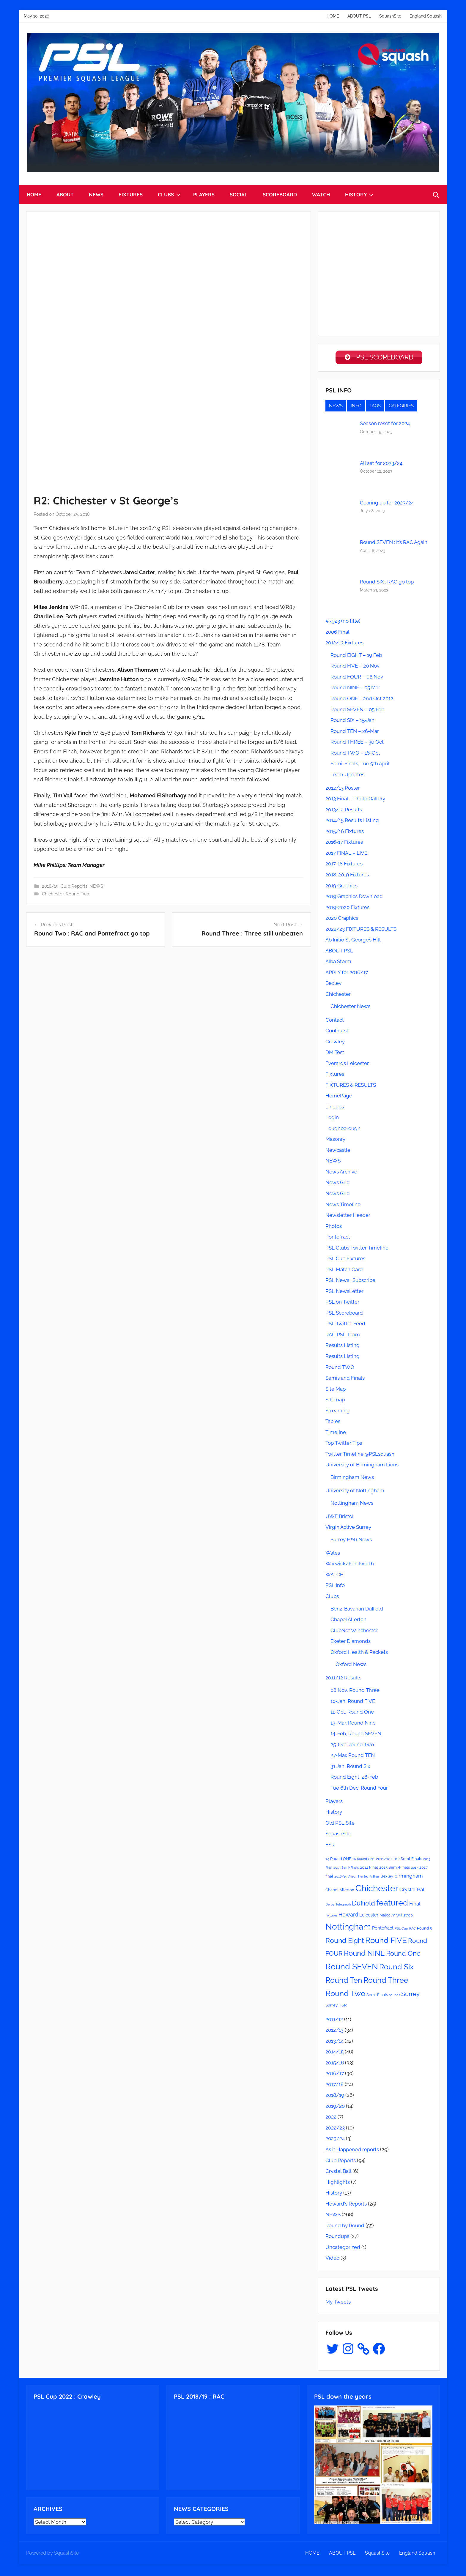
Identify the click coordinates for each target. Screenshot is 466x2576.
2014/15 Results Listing (352, 822)
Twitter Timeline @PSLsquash (359, 1455)
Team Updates (347, 776)
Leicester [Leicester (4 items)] (368, 1916)
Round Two (77, 894)
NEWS (96, 194)
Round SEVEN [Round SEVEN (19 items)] (351, 1968)
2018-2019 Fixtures (347, 876)
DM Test (334, 1054)
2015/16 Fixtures (344, 833)
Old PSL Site (340, 1824)
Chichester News (350, 1008)
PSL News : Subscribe (350, 1282)
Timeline (335, 1434)
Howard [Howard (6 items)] (348, 1916)
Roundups (337, 2238)
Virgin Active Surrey (348, 1528)
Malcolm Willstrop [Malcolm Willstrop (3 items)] (396, 1916)
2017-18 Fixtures (344, 865)
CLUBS (169, 194)
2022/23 (335, 2129)
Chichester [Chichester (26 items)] (376, 1889)
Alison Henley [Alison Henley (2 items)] (358, 1878)
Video (332, 2259)
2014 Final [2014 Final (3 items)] (369, 1869)
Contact (334, 1021)
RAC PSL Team (342, 1336)
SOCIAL (239, 194)
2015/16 (334, 2064)
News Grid (337, 1184)
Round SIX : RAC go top (387, 583)
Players (334, 1803)
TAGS (375, 407)
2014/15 (334, 2053)
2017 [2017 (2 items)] (414, 1869)
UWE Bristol (339, 1518)
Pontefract (337, 1238)
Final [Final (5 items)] (415, 1905)
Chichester (53, 894)
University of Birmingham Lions (362, 1466)
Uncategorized (342, 2249)
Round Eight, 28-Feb (354, 1778)
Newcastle (337, 1151)
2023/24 (335, 2140)
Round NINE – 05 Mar (355, 689)
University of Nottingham (354, 1492)
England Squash (426, 16)
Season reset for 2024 (385, 425)
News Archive (341, 1173)
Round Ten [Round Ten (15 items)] (343, 1981)
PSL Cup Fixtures (345, 1260)
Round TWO (339, 1368)
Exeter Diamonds (350, 1643)
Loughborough (342, 1130)
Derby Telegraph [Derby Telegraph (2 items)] (338, 1906)
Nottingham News (351, 1504)
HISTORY (359, 194)
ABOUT (65, 194)
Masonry (335, 1140)
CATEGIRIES (401, 407)
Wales (332, 1554)
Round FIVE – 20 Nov (355, 667)
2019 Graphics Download (354, 898)
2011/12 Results (343, 1679)
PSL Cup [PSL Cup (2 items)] (401, 1930)
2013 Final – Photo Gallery (355, 800)
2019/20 (335, 2107)
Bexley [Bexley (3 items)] (386, 1877)
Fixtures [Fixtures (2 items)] (331, 1917)
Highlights (337, 2184)
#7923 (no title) (342, 622)
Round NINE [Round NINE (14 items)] (364, 1954)
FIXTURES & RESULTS (350, 1086)
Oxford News (351, 1666)
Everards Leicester (347, 1065)
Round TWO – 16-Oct (355, 754)
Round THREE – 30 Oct (357, 743)
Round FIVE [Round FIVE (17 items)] (386, 1941)
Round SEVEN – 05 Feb (357, 711)
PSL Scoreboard (344, 1314)
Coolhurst (336, 1032)
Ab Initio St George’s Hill (353, 941)
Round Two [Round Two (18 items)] (345, 1994)
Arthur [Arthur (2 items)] (374, 1878)
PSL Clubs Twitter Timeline (356, 1249)
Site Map (335, 1390)
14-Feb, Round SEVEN (355, 1735)
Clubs (332, 1598)
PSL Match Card (344, 1271)
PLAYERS (204, 194)
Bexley (333, 985)
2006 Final (337, 633)
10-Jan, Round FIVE (352, 1703)
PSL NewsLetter (344, 1293)
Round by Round (344, 2227)
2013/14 (334, 2042)
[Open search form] (436, 194)
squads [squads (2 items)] (394, 1996)
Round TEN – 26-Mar (354, 733)
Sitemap (335, 1401)
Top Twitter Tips (343, 1444)
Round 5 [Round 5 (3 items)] (424, 1929)
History (333, 1813)
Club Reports (74, 886)
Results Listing (342, 1347)
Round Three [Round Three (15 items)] (385, 1981)
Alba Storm (338, 963)
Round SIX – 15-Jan (352, 722)
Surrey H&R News (351, 1541)
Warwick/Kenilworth (349, 1565)
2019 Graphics (341, 887)
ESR (330, 1846)
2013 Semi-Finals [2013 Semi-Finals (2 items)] (346, 1869)
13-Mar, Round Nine (353, 1724)
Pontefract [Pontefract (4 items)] (382, 1929)
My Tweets (338, 2303)
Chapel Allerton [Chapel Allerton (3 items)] (339, 1891)
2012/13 (334, 2031)
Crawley (335, 1043)
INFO (356, 407)
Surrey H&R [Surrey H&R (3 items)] (336, 2006)
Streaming (337, 1412)
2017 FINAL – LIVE (346, 854)
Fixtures (334, 1075)
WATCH (321, 194)
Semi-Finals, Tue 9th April (360, 765)
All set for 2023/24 (381, 464)
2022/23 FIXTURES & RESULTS (360, 930)
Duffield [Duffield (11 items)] (363, 1904)
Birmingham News (352, 1479)
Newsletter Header (347, 1217)
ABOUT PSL (359, 16)
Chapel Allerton (348, 1621)
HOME (333, 16)
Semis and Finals (345, 1379)
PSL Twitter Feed (345, 1325)
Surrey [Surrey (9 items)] (410, 1995)
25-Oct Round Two (352, 1746)
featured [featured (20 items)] (392, 1904)
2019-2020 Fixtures (347, 909)
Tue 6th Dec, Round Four (359, 1789)
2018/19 (50, 886)
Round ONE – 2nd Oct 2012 (361, 700)
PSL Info (335, 1587)
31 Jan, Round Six (350, 1768)
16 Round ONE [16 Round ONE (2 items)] (363, 1860)
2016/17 (334, 2075)
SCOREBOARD (280, 194)
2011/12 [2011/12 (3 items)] (383, 1860)
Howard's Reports (346, 2205)
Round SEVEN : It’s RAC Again (393, 544)
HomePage (338, 1097)
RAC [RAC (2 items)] (412, 1930)
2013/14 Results (343, 811)
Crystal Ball (338, 2173)
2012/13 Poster (342, 789)
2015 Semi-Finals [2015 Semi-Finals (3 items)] (394, 1869)
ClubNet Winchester (354, 1632)
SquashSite (390, 16)
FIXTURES (131, 194)
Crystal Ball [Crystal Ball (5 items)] (412, 1891)
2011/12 (334, 2021)
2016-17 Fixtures (344, 843)
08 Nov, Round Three (355, 1692)
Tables (332, 1423)
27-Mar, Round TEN (352, 1757)
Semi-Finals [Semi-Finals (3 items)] (377, 1996)
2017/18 (334, 2086)
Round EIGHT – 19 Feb (356, 657)
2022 (330, 2118)
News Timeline (342, 1206)
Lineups (334, 1108)
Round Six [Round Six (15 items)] (396, 1968)
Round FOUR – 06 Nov (356, 678)
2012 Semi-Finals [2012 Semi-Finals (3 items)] (406, 1860)
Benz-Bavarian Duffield (356, 1610)
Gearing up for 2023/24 (387, 504)
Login (332, 1119)
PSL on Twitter (342, 1303)
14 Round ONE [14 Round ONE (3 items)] (338, 1860)
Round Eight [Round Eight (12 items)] (344, 1942)
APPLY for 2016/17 (346, 974)
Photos (333, 1228)
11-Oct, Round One (352, 1713)
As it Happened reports (352, 2151)
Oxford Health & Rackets (359, 1654)
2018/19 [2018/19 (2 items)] (340, 1878)
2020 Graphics (341, 919)
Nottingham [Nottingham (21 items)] (348, 1928)
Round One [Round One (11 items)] (403, 1955)
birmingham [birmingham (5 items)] (408, 1877)
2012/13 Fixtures (344, 644)
